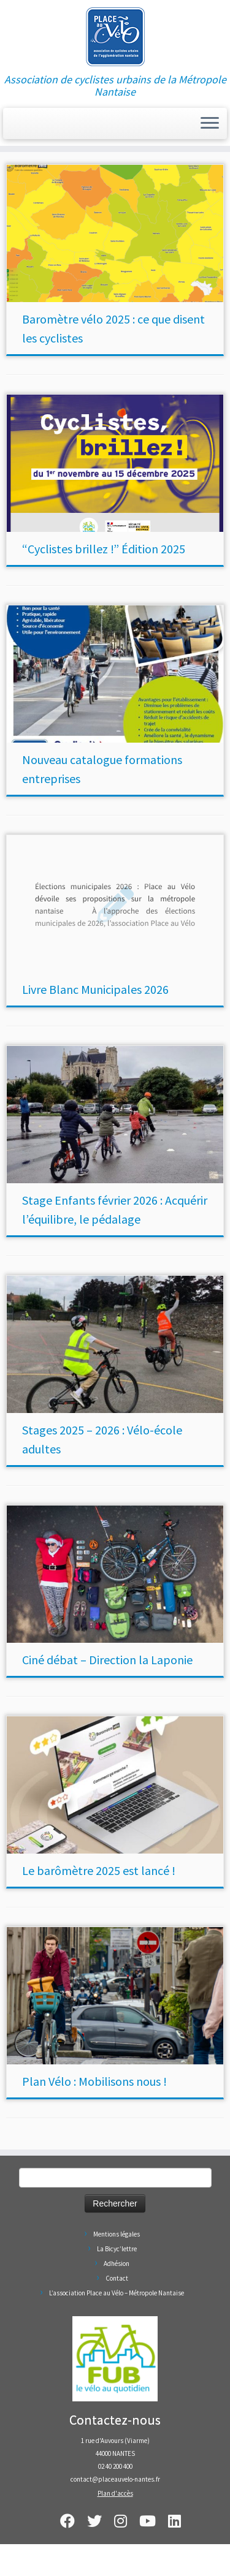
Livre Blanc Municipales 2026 (95, 989)
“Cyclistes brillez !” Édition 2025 (103, 548)
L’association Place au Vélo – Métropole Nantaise (116, 2293)
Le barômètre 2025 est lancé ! (98, 1870)
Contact (116, 2278)
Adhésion (116, 2263)
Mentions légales (116, 2234)
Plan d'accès (115, 2493)
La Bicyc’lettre (117, 2249)
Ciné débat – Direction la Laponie (107, 1659)
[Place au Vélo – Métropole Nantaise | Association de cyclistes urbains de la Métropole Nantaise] (115, 36)
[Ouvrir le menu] (210, 124)
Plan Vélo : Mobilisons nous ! (94, 2081)
